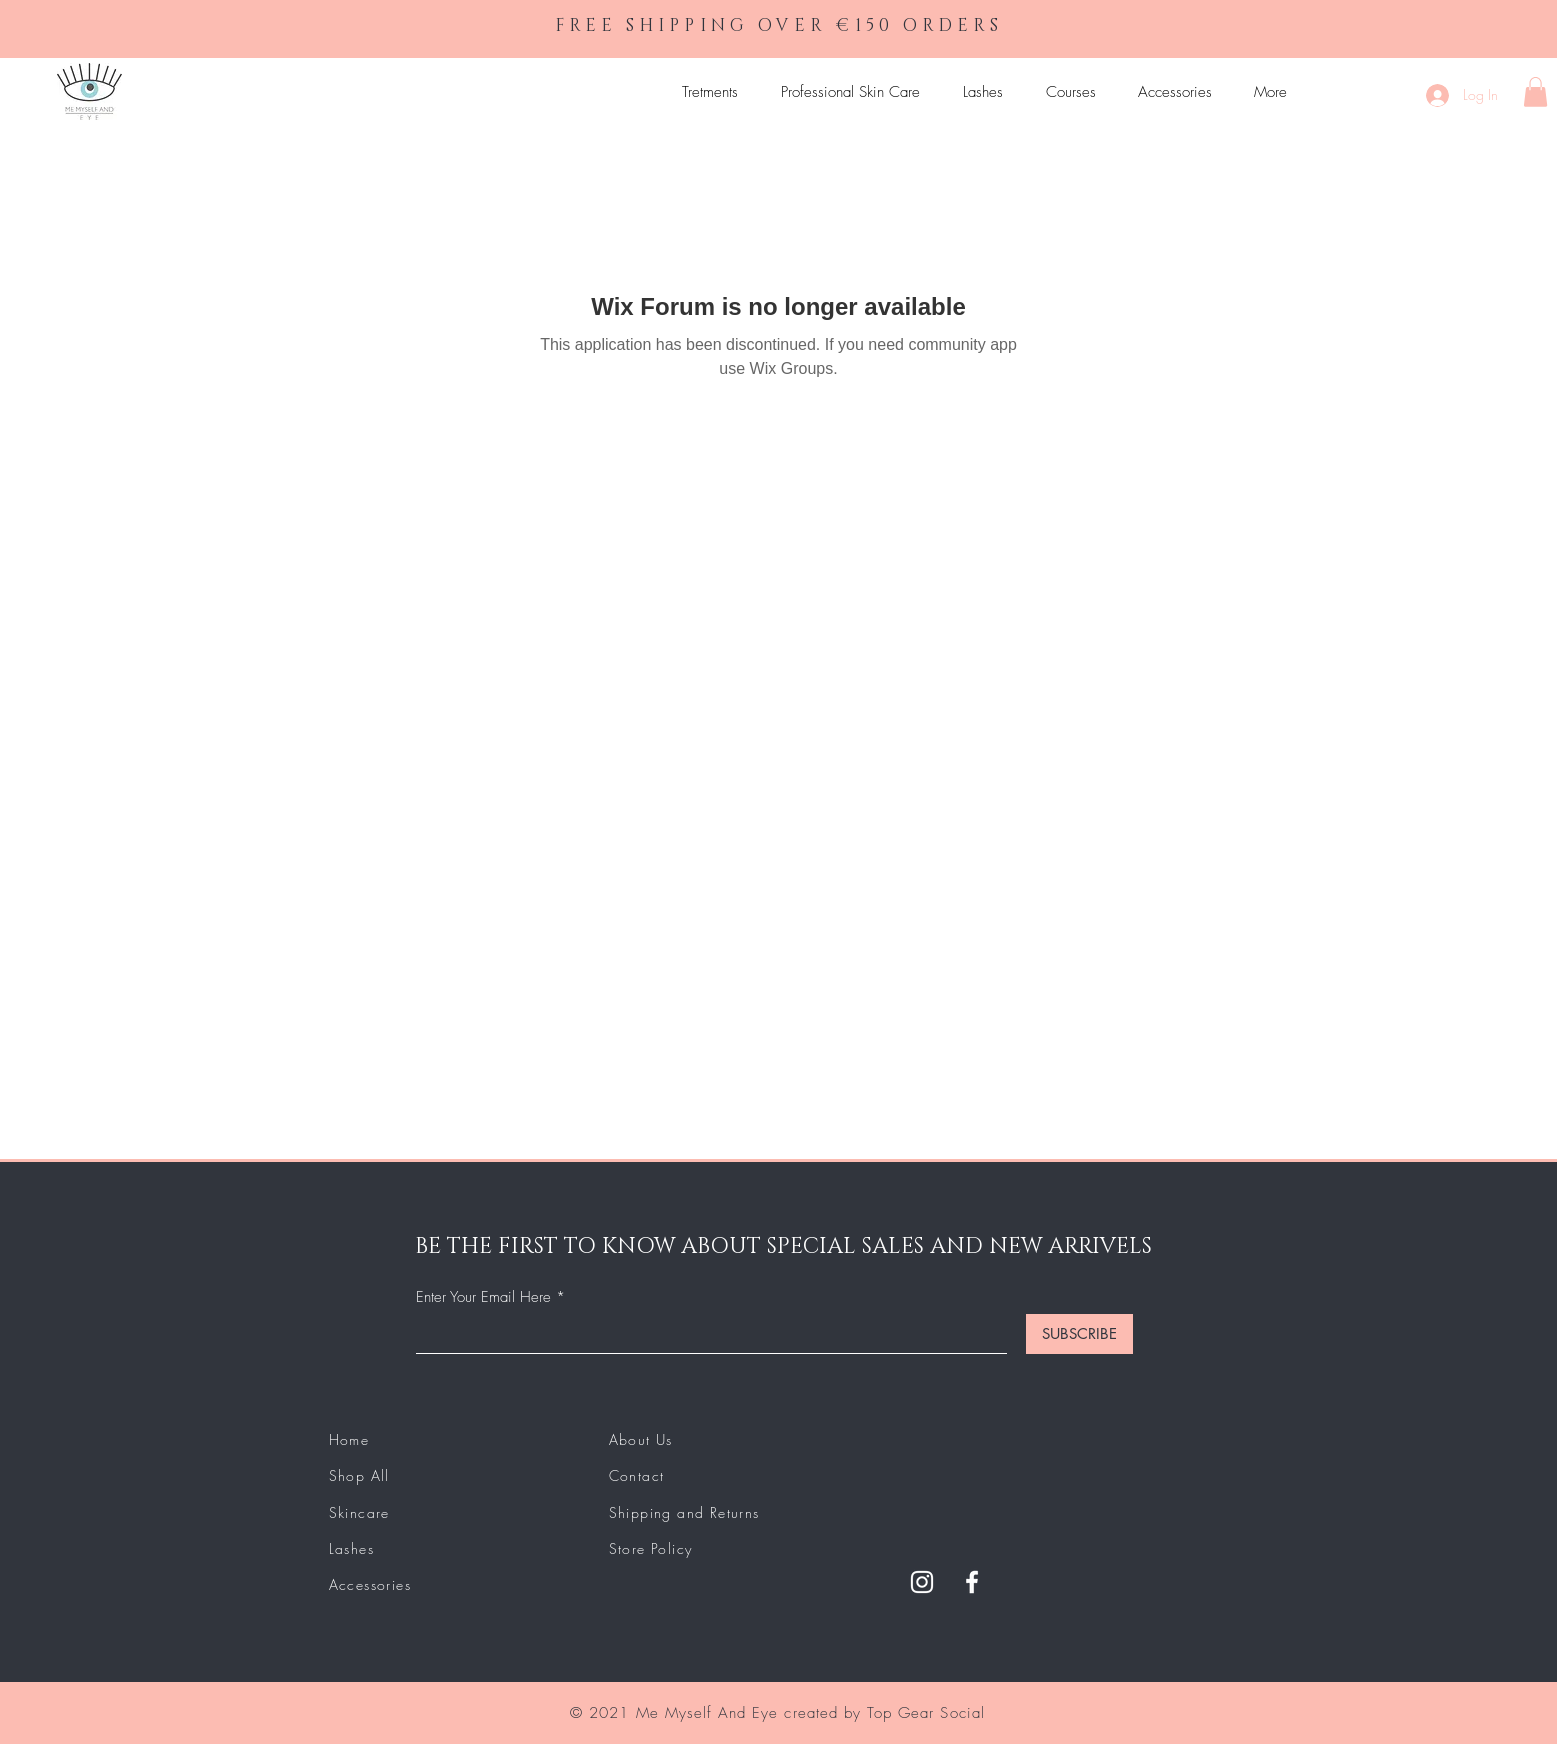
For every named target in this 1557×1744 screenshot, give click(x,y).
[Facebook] (972, 1582)
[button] (1535, 92)
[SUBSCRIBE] (1079, 1334)
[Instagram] (922, 1582)
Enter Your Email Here (483, 1297)
